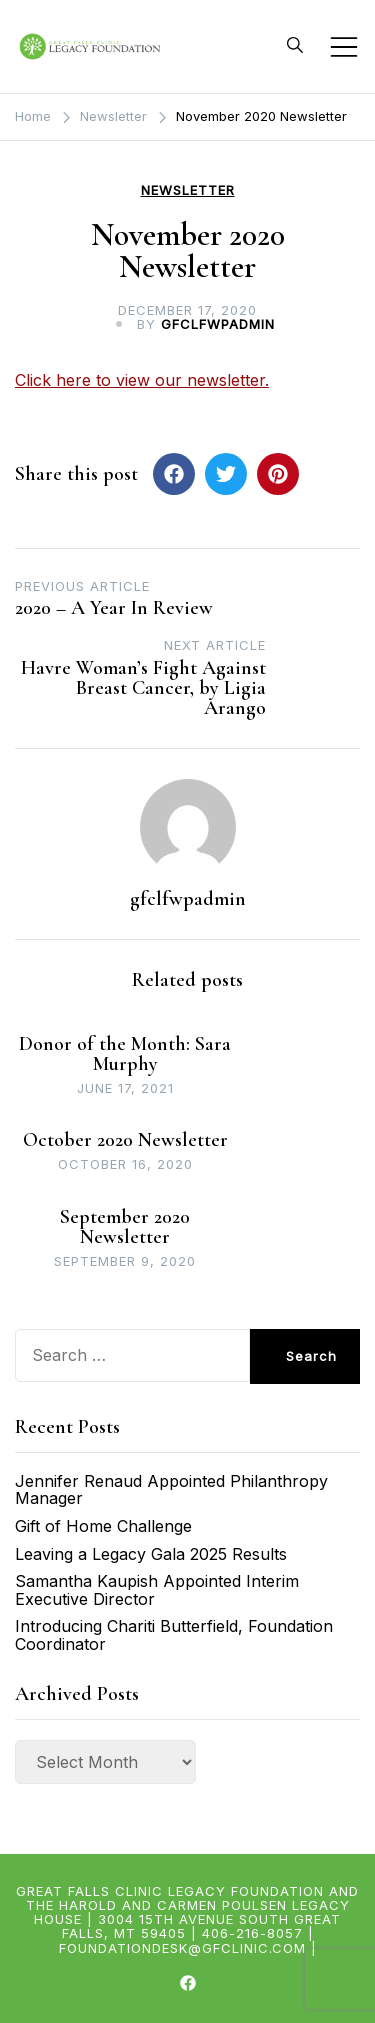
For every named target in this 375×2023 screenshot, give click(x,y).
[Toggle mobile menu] (344, 47)
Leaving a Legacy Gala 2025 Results (151, 1554)
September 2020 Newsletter (125, 1227)
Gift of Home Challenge (103, 1526)
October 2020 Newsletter (125, 1140)
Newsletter (188, 190)
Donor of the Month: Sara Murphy (125, 1054)
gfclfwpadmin (218, 324)
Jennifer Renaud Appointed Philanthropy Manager (171, 1490)
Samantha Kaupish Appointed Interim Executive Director (157, 1590)
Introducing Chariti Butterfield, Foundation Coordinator (174, 1635)
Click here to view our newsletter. (142, 380)
